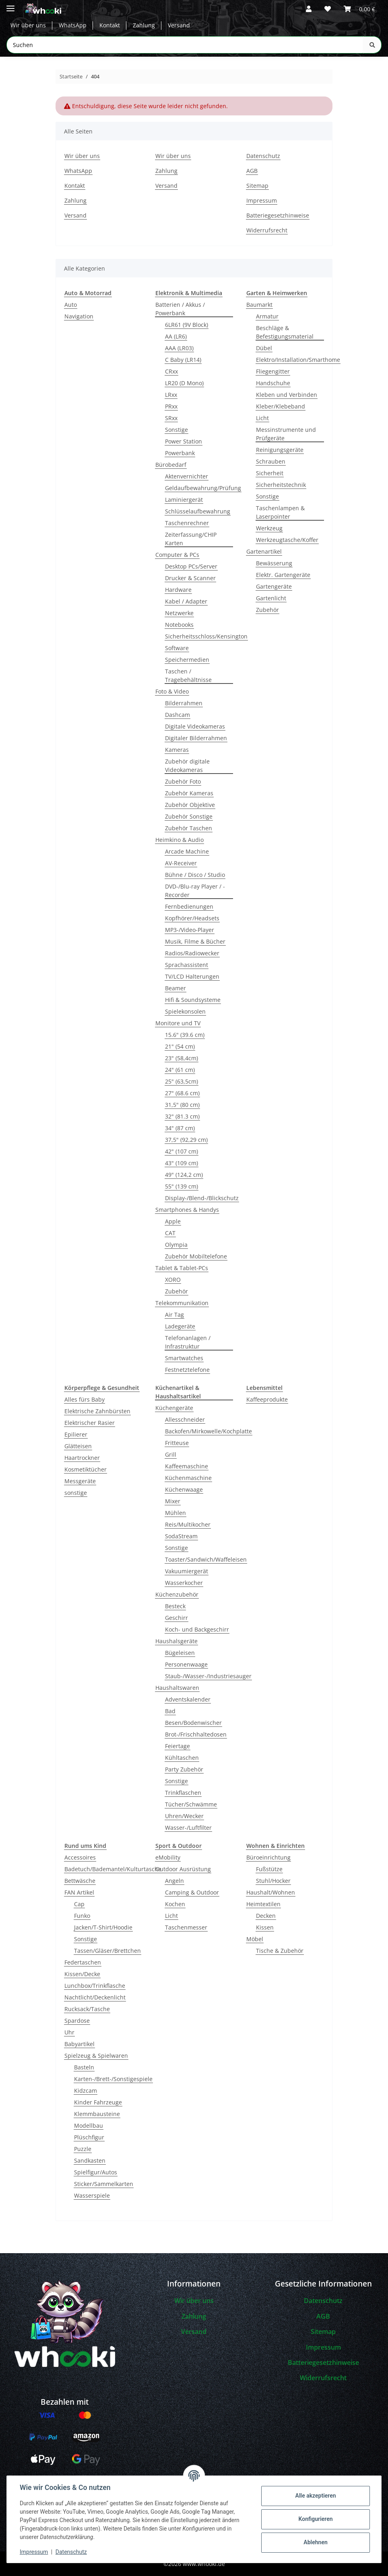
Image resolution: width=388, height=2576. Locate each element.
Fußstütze (269, 1869)
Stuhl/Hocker (273, 1880)
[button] (308, 9)
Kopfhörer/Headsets (192, 918)
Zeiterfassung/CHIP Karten (191, 539)
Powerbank (180, 453)
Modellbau (88, 2125)
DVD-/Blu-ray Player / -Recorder (195, 891)
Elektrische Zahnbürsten (97, 1411)
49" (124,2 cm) (184, 1174)
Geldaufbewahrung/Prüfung (203, 488)
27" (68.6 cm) (182, 1093)
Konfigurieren (315, 2519)
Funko (82, 1915)
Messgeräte (80, 1481)
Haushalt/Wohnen (270, 1892)
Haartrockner (82, 1457)
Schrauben (270, 461)
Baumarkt (259, 304)
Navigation (78, 316)
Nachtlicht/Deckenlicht (95, 1997)
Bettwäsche (79, 1880)
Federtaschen (82, 1962)
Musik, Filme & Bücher (195, 941)
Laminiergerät (184, 499)
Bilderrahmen (183, 703)
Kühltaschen (182, 1757)
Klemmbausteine (97, 2114)
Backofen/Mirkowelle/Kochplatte (208, 1431)
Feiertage (177, 1746)
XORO (173, 1279)
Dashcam (177, 714)
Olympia (176, 1244)
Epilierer (75, 1434)
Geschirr (176, 1618)
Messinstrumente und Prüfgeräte (286, 434)
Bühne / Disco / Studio (195, 875)
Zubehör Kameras (189, 793)
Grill (170, 1454)
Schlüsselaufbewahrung (197, 511)
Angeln (174, 1880)
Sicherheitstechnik (281, 485)
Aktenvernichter (186, 476)
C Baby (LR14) (183, 359)
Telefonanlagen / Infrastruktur (188, 1342)
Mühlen (175, 1513)
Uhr (69, 2032)
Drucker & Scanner (190, 578)
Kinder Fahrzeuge (98, 2102)
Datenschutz (71, 2552)
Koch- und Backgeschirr (197, 1629)
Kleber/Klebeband (280, 406)
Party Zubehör (184, 1769)
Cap (79, 1904)
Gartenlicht (271, 598)
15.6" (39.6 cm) (184, 1035)
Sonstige (176, 429)
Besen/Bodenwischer (193, 1722)
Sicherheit (269, 473)
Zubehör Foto (183, 781)
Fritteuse (177, 1443)
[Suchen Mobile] (184, 44)
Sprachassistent (186, 965)
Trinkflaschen (183, 1792)
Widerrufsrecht (266, 230)
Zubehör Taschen (188, 828)
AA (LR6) (176, 336)
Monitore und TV (177, 1023)
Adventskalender (188, 1699)
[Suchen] (372, 44)
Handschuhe (273, 383)
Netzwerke (179, 613)
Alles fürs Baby (84, 1399)
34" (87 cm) (180, 1128)
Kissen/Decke (82, 1974)
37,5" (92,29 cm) (186, 1139)
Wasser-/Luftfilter (188, 1827)
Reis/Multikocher (188, 1524)
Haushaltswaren (177, 1687)
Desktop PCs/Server (191, 566)
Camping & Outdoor (192, 1892)
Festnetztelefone (187, 1369)
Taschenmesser (186, 1927)
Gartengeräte (274, 586)
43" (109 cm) (181, 1163)
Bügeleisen (180, 1652)
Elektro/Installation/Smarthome (298, 359)
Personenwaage (186, 1664)
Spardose (77, 2020)
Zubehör (176, 1291)
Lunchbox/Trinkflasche (94, 1985)
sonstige (75, 1492)
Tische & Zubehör (279, 1950)
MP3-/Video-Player (189, 930)
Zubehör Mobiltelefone (196, 1256)
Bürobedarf (170, 464)
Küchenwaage (184, 1489)
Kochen (175, 1904)
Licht (262, 418)
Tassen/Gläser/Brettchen (107, 1950)
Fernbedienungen (189, 906)
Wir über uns (28, 25)
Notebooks (179, 624)
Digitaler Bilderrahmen (196, 738)
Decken (266, 1915)
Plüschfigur (89, 2137)
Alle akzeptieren (315, 2495)
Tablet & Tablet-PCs (181, 1268)
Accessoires (80, 1857)
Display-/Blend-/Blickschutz (202, 1198)
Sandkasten (89, 2160)
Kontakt (109, 25)
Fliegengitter (273, 371)
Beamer (175, 988)
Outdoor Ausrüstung (183, 1869)
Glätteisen (78, 1446)
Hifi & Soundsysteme (193, 1000)
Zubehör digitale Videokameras (187, 765)
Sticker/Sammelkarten (103, 2184)
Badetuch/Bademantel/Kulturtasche (112, 1869)
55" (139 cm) (181, 1186)
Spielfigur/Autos (95, 2172)
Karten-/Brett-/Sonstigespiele (113, 2079)
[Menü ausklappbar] (10, 5)
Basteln (84, 2067)
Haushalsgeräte (176, 1641)
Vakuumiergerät (186, 1571)
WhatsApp (73, 25)
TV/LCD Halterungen (192, 976)
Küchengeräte (174, 1408)
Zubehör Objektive (190, 805)
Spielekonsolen (185, 1011)
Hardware (178, 589)
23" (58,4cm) (181, 1058)
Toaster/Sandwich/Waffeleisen (206, 1559)
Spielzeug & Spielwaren (96, 2055)
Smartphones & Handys (187, 1209)
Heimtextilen (263, 1904)
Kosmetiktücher (85, 1469)
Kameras (177, 749)
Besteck (175, 1606)
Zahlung (144, 25)
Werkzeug (269, 528)
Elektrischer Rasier (89, 1423)
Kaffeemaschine (186, 1466)
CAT (170, 1233)
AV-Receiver (181, 863)
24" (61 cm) (180, 1070)
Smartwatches (184, 1358)
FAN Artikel (79, 1892)
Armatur (267, 316)
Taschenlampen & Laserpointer (280, 512)
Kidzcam (85, 2090)
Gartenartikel (264, 551)
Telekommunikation (181, 1303)
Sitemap (257, 185)
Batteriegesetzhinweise (277, 215)
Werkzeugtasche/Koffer (287, 540)
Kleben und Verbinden (286, 394)
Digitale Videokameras (195, 726)
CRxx (171, 371)
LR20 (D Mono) (184, 383)
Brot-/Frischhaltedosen (196, 1734)
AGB (252, 170)
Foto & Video (172, 691)
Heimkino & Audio (179, 840)
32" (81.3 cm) (182, 1116)
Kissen (265, 1927)
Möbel (254, 1939)
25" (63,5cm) (181, 1081)
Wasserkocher (184, 1583)
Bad (170, 1711)
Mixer (172, 1501)
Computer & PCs (177, 554)
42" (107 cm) (181, 1151)
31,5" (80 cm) (182, 1104)
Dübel (264, 348)
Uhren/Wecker (184, 1816)
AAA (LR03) (179, 348)
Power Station (183, 441)
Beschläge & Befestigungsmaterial (285, 332)
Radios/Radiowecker (192, 953)
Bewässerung (274, 563)
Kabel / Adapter (186, 601)
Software (177, 648)
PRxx (171, 406)
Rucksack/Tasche (87, 2009)
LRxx (171, 394)
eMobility (167, 1857)
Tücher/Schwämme (191, 1804)
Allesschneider (185, 1419)
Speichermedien (187, 659)
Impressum (34, 2552)
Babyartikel (79, 2044)
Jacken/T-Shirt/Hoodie (103, 1927)
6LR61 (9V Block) (186, 324)
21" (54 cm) (180, 1046)
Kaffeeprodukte (267, 1399)
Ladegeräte (180, 1326)
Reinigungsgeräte (279, 450)
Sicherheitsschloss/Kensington (206, 636)
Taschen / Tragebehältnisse (188, 675)
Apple (173, 1221)
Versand (179, 25)
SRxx (171, 418)
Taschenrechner (187, 523)
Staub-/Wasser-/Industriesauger (208, 1676)
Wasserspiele (92, 2195)
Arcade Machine (187, 851)
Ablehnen (315, 2542)
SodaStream (181, 1536)
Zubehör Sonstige (189, 816)
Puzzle (82, 2149)
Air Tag (174, 1314)
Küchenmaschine (188, 1478)
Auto (70, 304)
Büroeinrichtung (268, 1857)
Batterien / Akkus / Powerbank (180, 309)
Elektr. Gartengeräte (283, 575)
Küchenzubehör (176, 1594)
